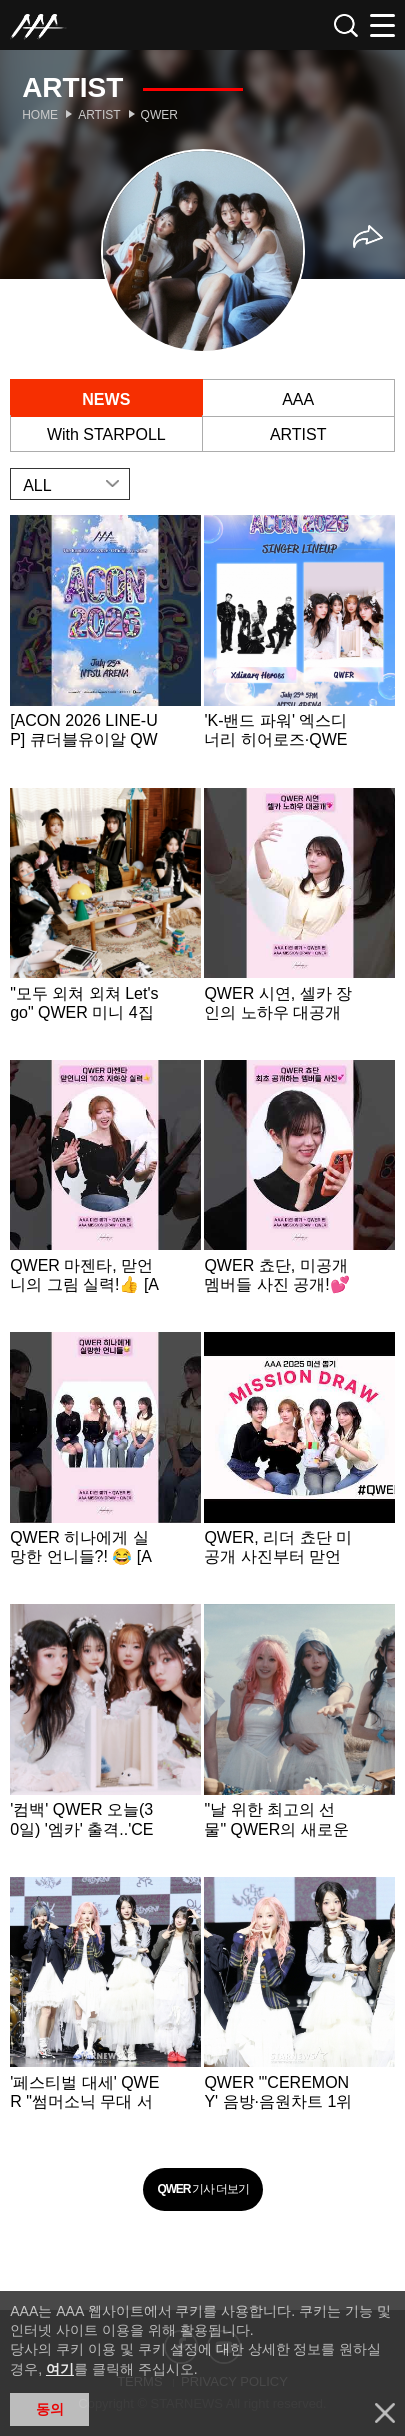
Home (40, 115)
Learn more (105, 649)
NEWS (106, 399)
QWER (159, 115)
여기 (60, 2369)
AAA (298, 399)
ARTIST (298, 434)
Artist (99, 115)
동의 (50, 2409)
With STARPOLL (106, 434)
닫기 (385, 2413)
